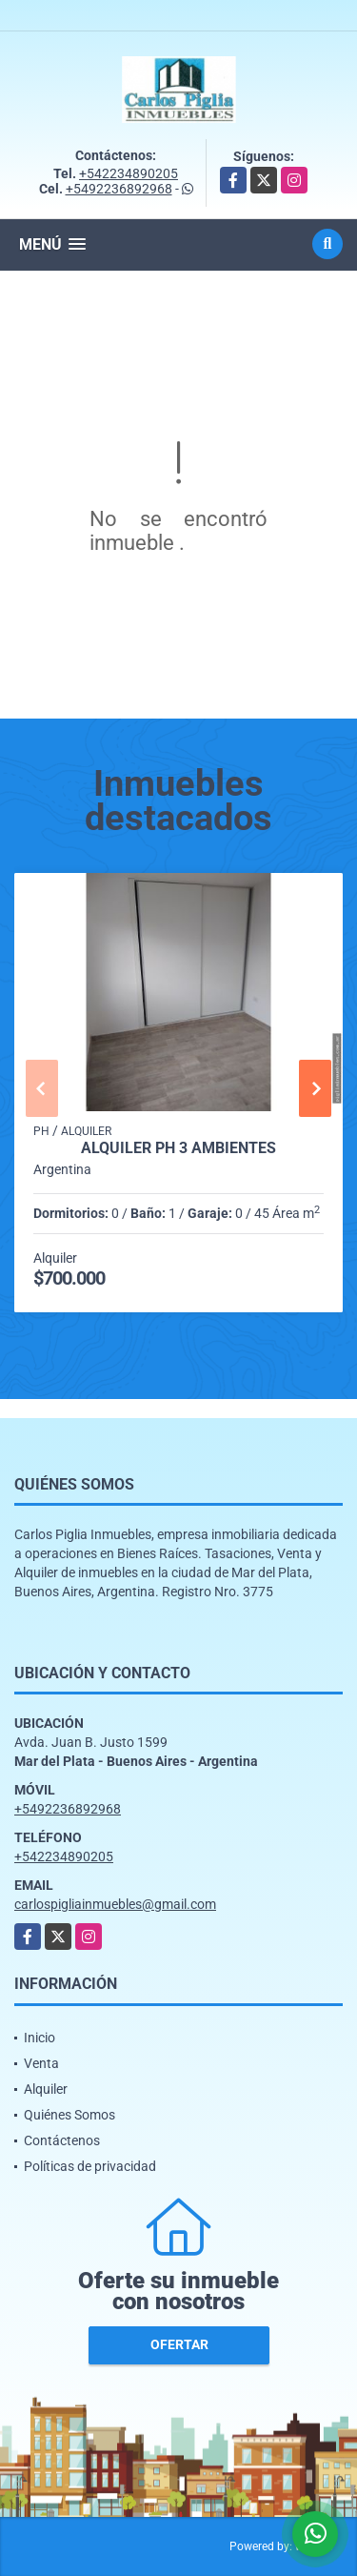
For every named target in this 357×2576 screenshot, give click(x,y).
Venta (41, 2063)
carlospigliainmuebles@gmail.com (115, 1904)
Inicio (39, 2037)
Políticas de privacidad (90, 2166)
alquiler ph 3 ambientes (178, 1148)
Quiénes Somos (69, 2114)
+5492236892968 (119, 188)
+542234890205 (128, 173)
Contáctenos (62, 2140)
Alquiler (46, 2089)
